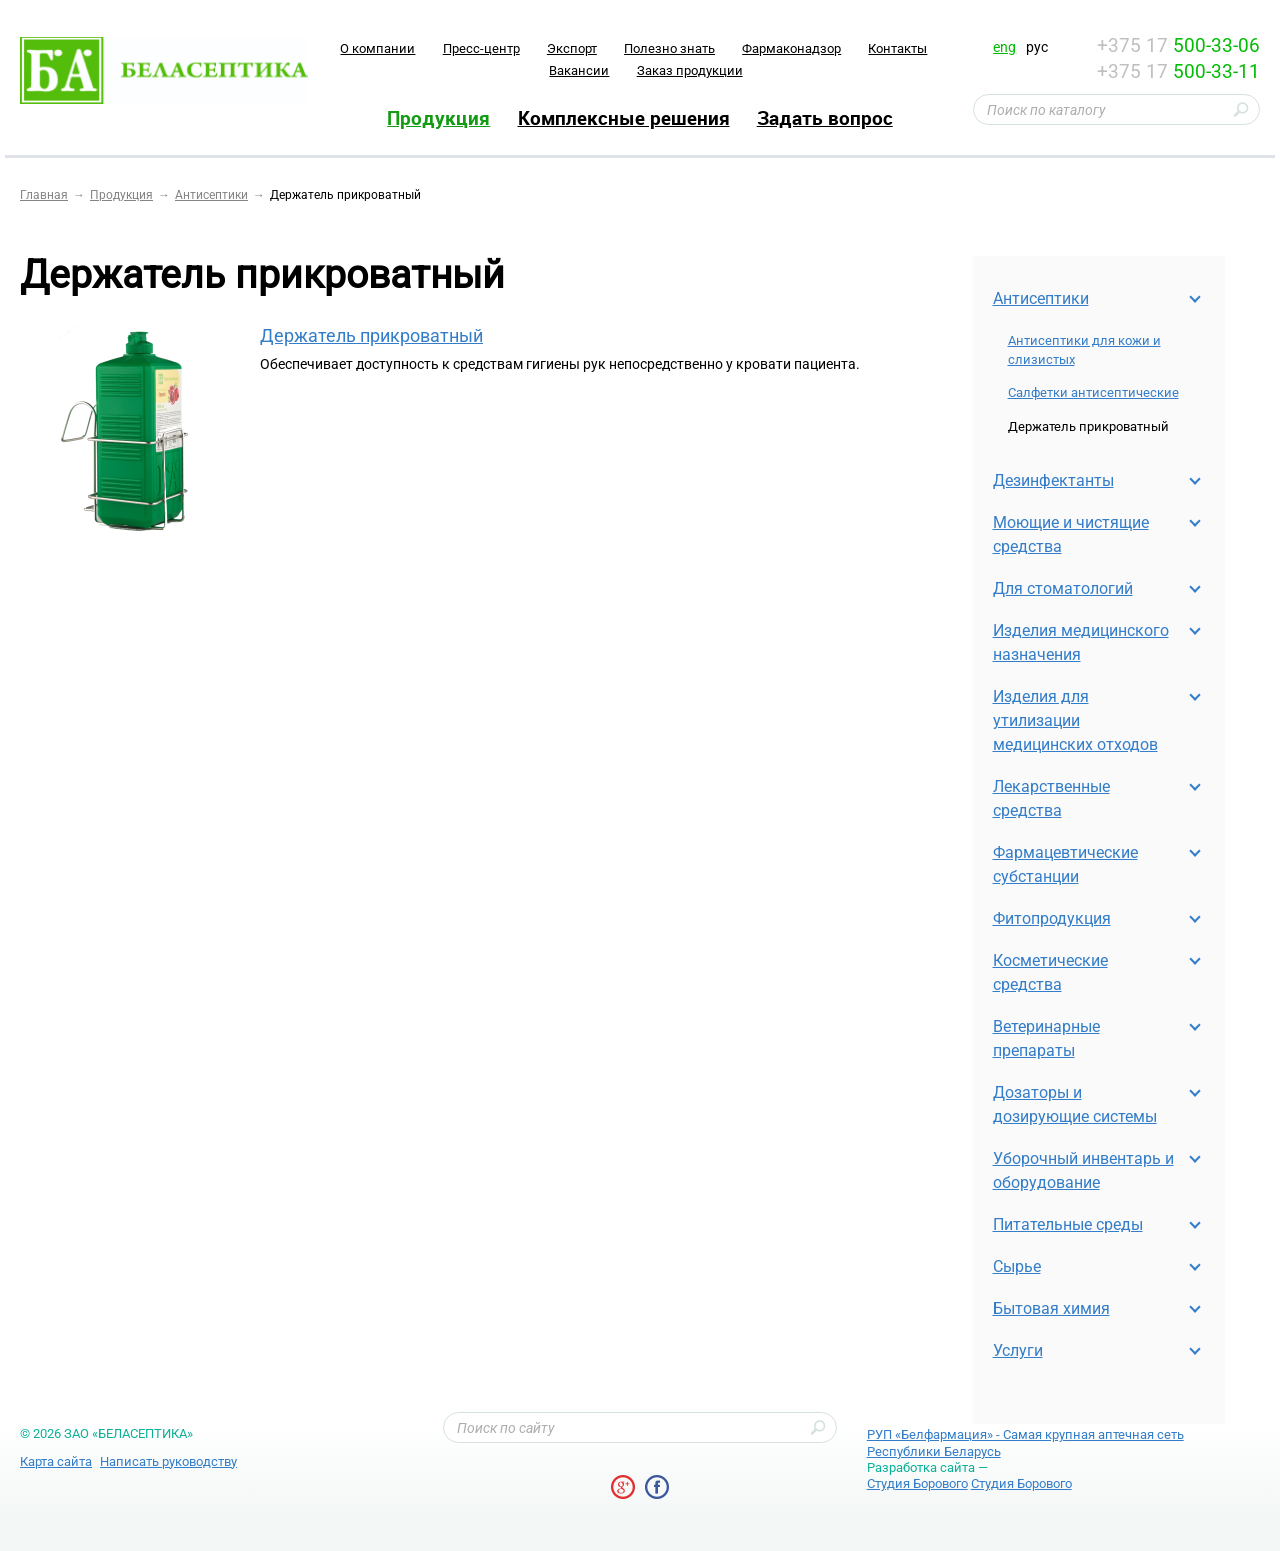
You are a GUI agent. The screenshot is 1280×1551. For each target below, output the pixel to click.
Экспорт (572, 48)
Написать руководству (168, 1461)
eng (1004, 47)
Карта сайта (56, 1461)
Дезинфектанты (1053, 480)
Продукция (438, 118)
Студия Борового (917, 1483)
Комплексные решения (624, 118)
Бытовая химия (1051, 1308)
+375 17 (1178, 45)
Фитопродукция (1052, 918)
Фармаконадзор (791, 48)
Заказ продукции (690, 70)
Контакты (897, 48)
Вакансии (579, 70)
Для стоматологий (1063, 588)
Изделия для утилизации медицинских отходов (1075, 720)
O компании (377, 48)
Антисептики (1041, 298)
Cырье (1017, 1266)
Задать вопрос (825, 118)
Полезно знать (669, 48)
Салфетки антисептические (1093, 392)
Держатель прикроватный (371, 335)
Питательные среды (1068, 1224)
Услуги (1018, 1350)
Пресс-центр (481, 48)
